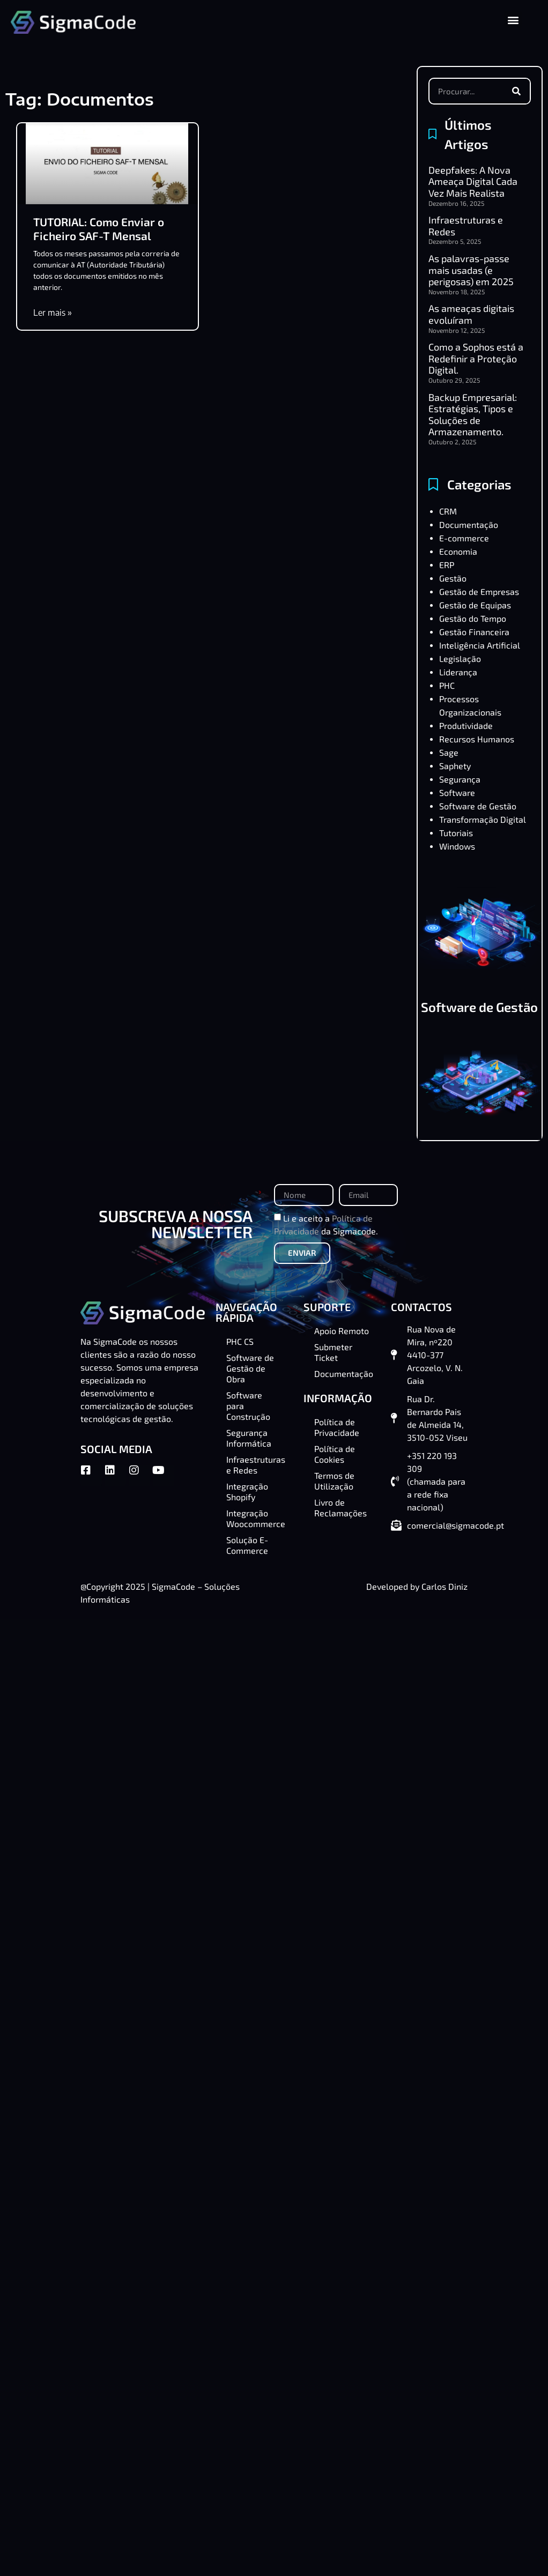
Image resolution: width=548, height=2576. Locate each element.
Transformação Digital (482, 819)
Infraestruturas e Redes (465, 225)
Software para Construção (248, 1405)
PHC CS (240, 1341)
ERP (446, 565)
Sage (448, 752)
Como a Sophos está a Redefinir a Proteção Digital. (475, 358)
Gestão (452, 578)
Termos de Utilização (334, 1480)
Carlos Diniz (444, 1586)
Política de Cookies (334, 1453)
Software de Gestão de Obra (479, 1013)
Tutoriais (456, 833)
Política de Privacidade (336, 1427)
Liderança (458, 672)
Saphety (455, 766)
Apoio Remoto (341, 1331)
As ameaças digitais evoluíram (471, 314)
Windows (457, 846)
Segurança (459, 779)
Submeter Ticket (333, 1352)
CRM (448, 511)
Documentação (468, 524)
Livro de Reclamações (340, 1507)
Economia (458, 551)
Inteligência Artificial (479, 645)
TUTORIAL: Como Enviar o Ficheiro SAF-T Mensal (98, 228)
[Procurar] (516, 91)
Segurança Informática (248, 1437)
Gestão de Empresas (479, 591)
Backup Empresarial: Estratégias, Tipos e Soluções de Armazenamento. (472, 414)
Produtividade (466, 725)
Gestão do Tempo (472, 618)
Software (457, 792)
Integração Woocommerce (255, 1518)
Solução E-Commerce (247, 1545)
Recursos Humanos (476, 739)
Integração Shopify (247, 1491)
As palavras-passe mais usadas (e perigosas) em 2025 (471, 269)
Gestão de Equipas (475, 605)
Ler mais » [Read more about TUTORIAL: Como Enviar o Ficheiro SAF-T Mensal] (52, 312)
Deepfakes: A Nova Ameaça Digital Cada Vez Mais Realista (472, 181)
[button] (513, 19)
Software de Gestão (477, 806)
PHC (447, 685)
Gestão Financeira (474, 632)
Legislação (460, 658)
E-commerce (464, 538)
